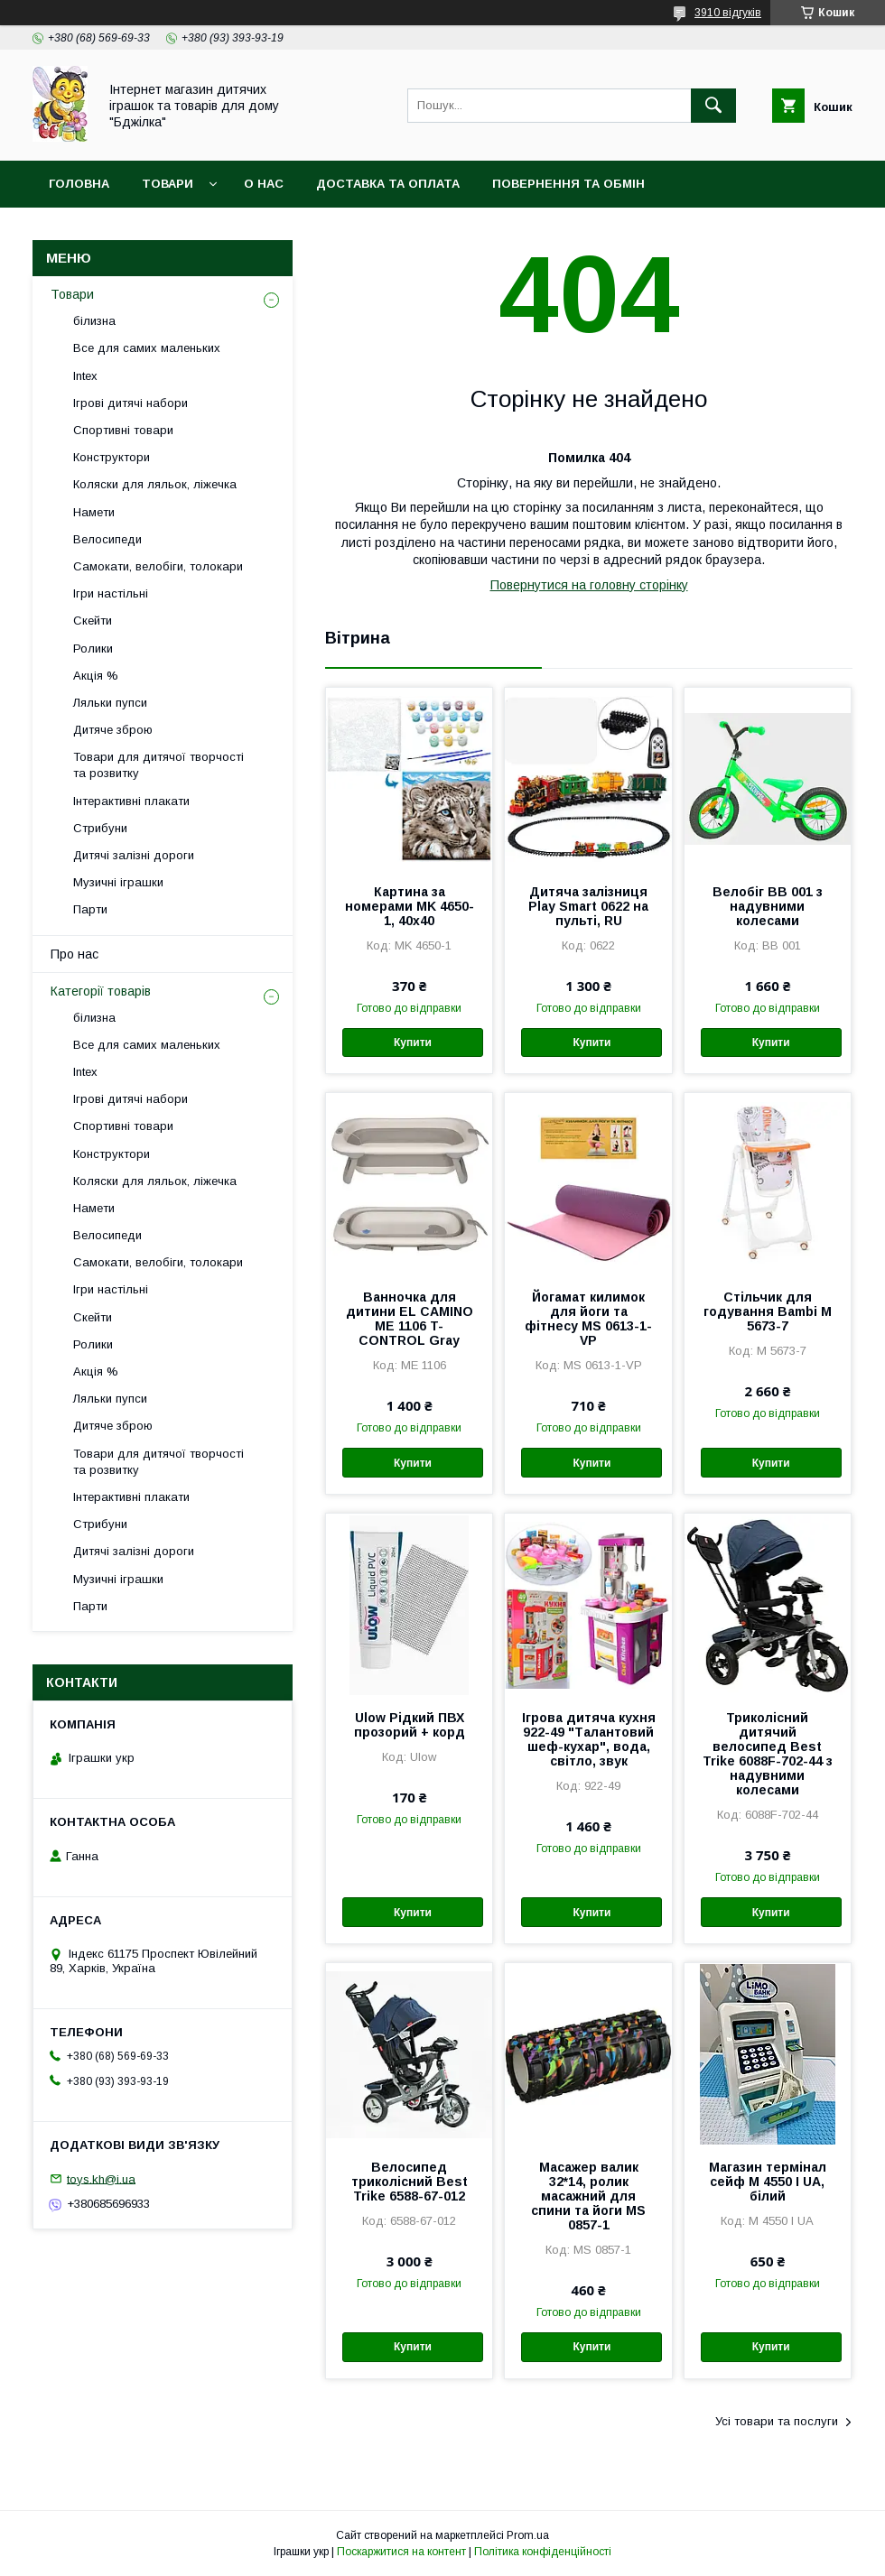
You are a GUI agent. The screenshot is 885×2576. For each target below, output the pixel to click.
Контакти (303, 230)
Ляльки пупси (110, 702)
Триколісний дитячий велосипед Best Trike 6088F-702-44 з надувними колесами (768, 1753)
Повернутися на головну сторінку (589, 585)
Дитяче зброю (113, 730)
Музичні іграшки (118, 882)
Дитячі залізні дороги (133, 855)
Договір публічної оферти (143, 230)
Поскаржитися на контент (401, 2551)
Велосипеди (107, 539)
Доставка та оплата (388, 183)
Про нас (74, 954)
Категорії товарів (101, 991)
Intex (85, 376)
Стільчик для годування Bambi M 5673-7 (767, 1311)
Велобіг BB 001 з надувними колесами (768, 906)
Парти (90, 909)
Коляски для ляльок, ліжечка (155, 484)
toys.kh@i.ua (101, 2178)
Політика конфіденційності (542, 2551)
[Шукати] (713, 105)
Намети (94, 512)
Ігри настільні (110, 593)
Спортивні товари (123, 430)
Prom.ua (528, 2535)
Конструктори (111, 457)
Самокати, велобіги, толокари (158, 566)
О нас (264, 183)
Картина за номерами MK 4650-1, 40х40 (409, 906)
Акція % (95, 675)
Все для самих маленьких (146, 348)
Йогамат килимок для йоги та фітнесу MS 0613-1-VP (588, 1319)
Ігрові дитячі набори (130, 403)
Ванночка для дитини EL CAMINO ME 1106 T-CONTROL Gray (409, 1319)
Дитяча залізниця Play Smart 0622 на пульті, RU (588, 906)
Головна (79, 183)
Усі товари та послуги (776, 2421)
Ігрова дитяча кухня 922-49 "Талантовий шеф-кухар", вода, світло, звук (589, 1739)
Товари (167, 183)
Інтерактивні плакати (131, 801)
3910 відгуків (727, 12)
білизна (94, 321)
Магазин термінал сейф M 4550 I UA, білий (767, 2181)
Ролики (93, 648)
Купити (413, 1042)
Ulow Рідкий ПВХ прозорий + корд (409, 1724)
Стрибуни (100, 828)
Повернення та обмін (568, 183)
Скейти (92, 620)
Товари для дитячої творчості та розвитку (158, 765)
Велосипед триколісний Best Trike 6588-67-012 (409, 2181)
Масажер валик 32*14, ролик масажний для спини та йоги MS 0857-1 (588, 2196)
